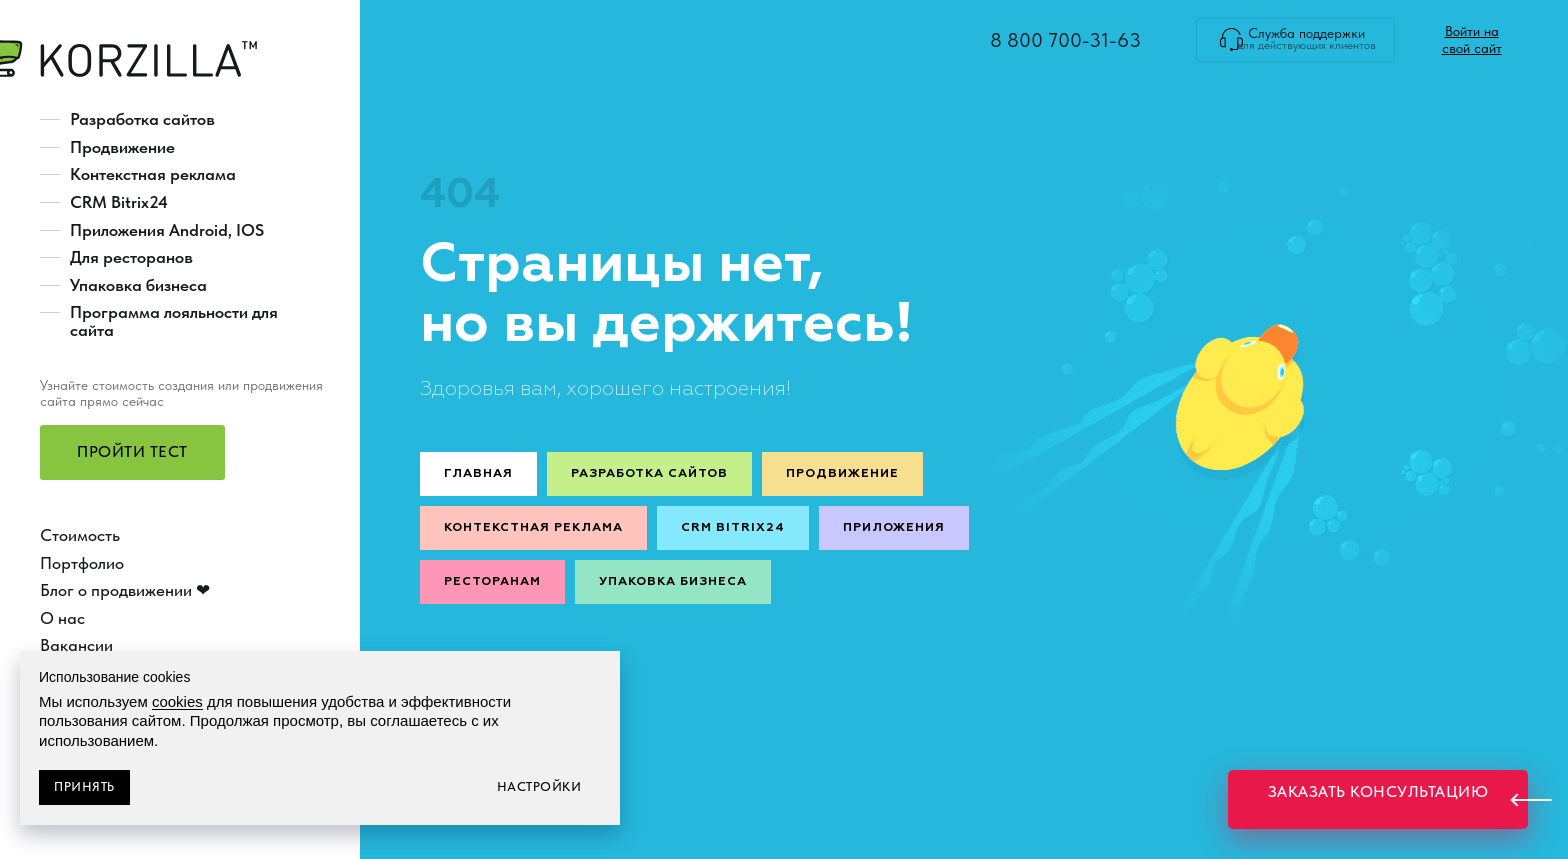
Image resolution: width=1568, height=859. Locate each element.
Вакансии (76, 645)
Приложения (894, 528)
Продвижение (122, 147)
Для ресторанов (131, 257)
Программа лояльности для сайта (174, 321)
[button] (132, 452)
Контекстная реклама (153, 174)
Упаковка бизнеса (138, 285)
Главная (478, 474)
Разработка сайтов (142, 119)
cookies (177, 701)
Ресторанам (492, 582)
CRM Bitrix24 (119, 202)
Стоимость (80, 535)
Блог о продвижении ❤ (125, 590)
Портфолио (82, 563)
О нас (62, 618)
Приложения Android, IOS (167, 230)
